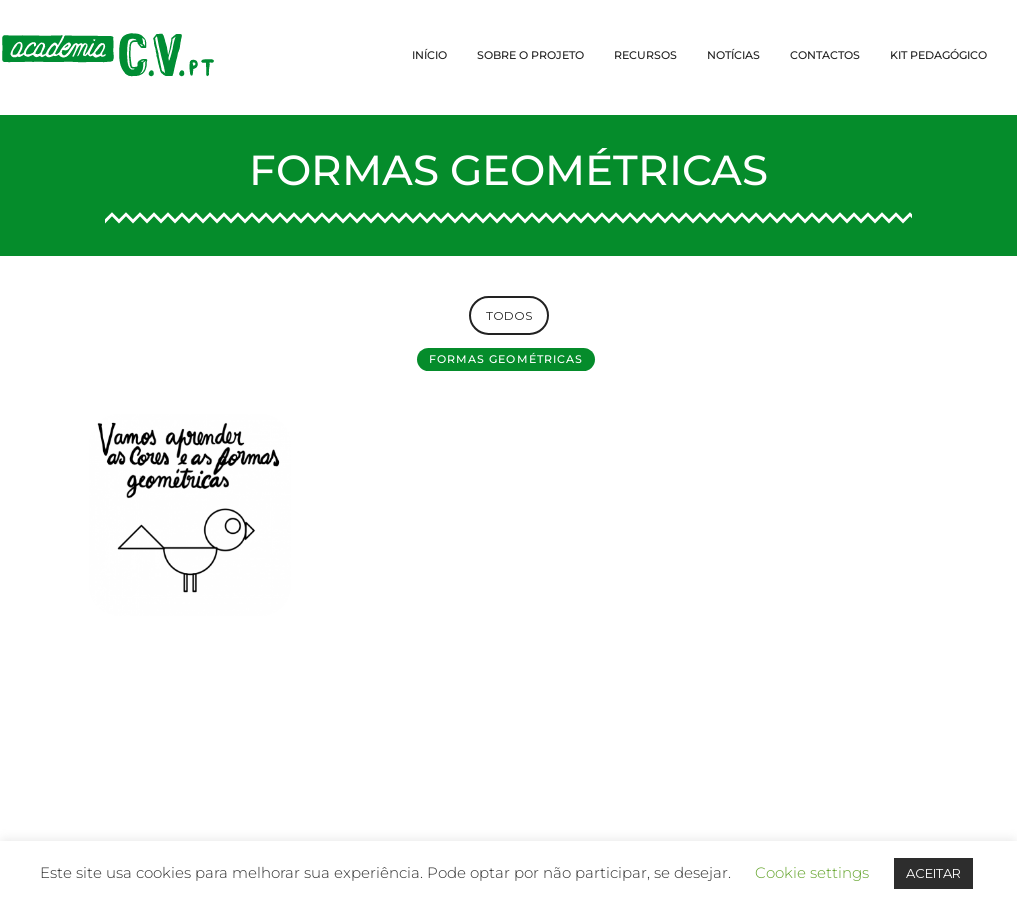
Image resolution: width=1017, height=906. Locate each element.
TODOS (509, 315)
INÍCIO (429, 55)
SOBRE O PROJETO (530, 55)
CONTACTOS (825, 55)
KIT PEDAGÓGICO (938, 55)
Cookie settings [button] (812, 872)
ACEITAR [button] (933, 873)
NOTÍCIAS (733, 55)
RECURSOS (645, 55)
